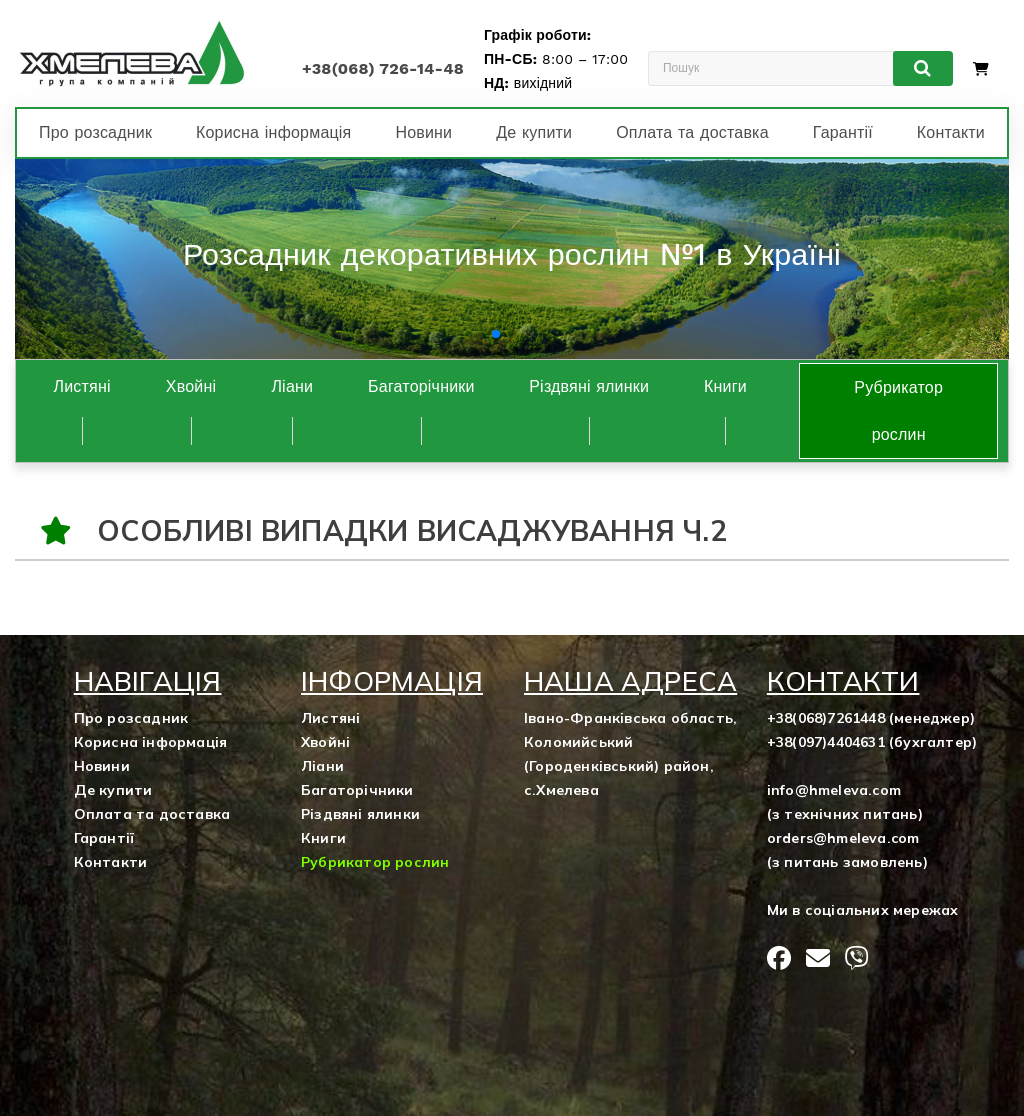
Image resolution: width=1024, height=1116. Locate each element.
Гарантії (843, 132)
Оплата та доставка (692, 132)
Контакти (951, 132)
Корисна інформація (273, 132)
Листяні (82, 386)
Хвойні (191, 386)
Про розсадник (95, 132)
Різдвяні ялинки (589, 386)
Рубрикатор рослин (898, 411)
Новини (423, 132)
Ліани (292, 386)
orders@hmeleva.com (843, 838)
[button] (496, 334)
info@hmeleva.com (834, 790)
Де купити (534, 132)
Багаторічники (421, 386)
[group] (512, 259)
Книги (725, 386)
